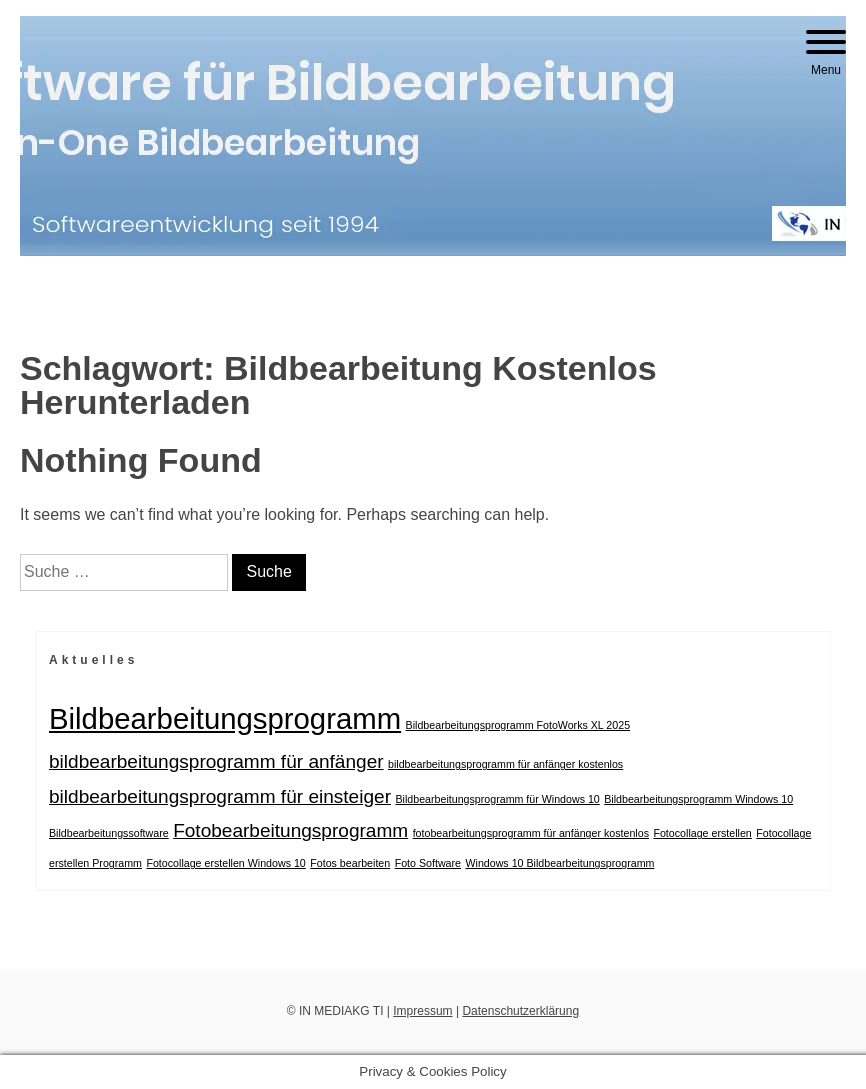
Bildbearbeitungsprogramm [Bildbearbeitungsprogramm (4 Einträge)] (225, 718)
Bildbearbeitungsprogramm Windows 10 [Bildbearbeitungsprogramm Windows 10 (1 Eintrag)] (698, 799)
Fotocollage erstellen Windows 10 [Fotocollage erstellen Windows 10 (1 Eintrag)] (225, 863)
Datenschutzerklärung (520, 1011)
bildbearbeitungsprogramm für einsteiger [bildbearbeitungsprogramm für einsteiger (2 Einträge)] (220, 796)
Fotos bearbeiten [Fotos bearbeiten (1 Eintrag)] (350, 863)
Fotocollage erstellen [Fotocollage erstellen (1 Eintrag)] (702, 833)
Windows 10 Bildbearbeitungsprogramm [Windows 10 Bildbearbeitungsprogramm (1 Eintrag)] (559, 863)
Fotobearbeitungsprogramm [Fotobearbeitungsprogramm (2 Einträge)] (290, 830)
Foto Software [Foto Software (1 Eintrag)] (428, 863)
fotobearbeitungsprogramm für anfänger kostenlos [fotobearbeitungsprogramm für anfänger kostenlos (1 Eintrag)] (531, 833)
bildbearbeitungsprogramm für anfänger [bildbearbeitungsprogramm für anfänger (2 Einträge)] (216, 761)
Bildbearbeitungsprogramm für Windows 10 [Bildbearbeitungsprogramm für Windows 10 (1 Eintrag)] (497, 799)
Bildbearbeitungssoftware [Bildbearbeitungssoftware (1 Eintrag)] (109, 833)
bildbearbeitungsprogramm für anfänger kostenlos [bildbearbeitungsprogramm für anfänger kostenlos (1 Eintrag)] (505, 764)
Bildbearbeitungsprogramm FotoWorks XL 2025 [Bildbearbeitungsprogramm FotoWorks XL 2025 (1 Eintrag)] (518, 725)
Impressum (422, 1011)
